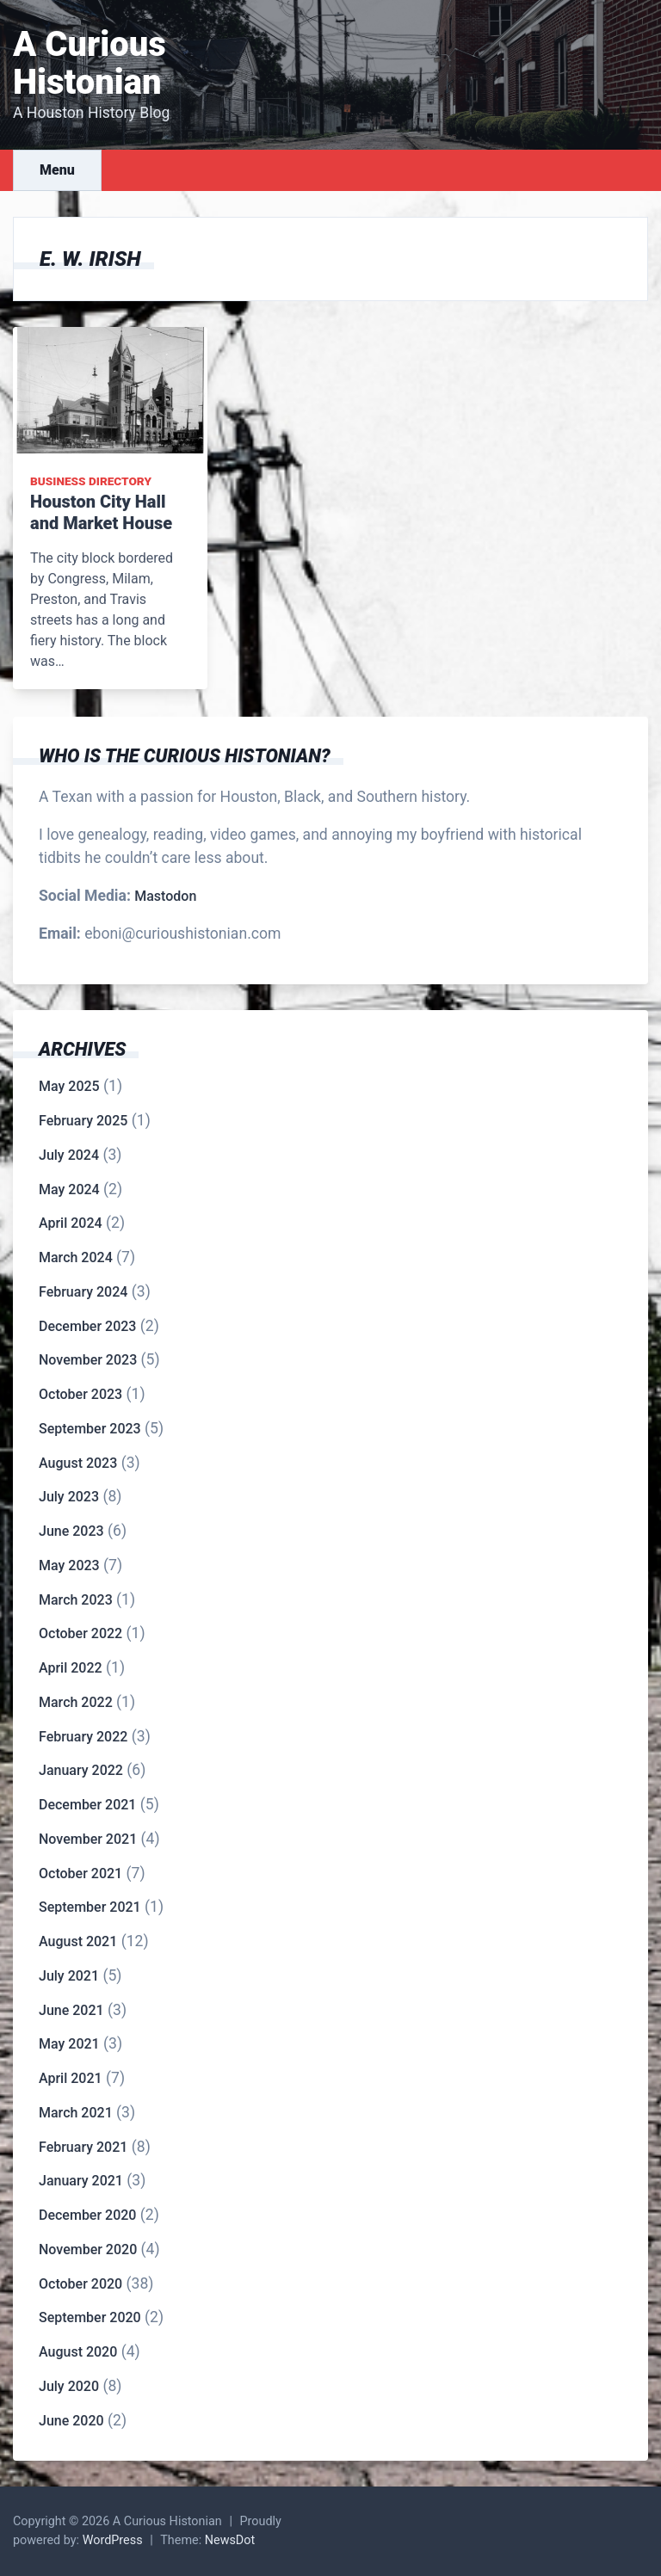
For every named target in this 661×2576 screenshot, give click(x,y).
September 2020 (90, 2317)
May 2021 (69, 2044)
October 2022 (80, 1633)
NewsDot (230, 2540)
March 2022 (76, 1702)
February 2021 (83, 2147)
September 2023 (90, 1428)
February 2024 (83, 1292)
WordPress (113, 2540)
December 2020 (87, 2215)
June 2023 (71, 1531)
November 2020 (88, 2249)
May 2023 (69, 1565)
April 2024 (70, 1223)
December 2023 (87, 1326)
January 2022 (81, 1770)
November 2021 (88, 1839)
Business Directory (90, 481)
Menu (57, 170)
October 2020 (80, 2284)
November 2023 (88, 1360)
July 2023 (69, 1496)
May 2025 (69, 1086)
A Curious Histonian (89, 63)
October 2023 (80, 1394)
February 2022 (83, 1737)
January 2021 (81, 2180)
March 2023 (76, 1600)
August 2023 (78, 1463)
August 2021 (78, 1941)
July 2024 (69, 1155)
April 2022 (70, 1668)
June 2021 (71, 2010)
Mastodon (165, 896)
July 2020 (69, 2386)
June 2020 (71, 2421)
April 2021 (70, 2078)
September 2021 (90, 1907)
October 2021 (80, 1873)
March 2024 (76, 1257)
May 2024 (69, 1189)
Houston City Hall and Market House (101, 512)
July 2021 (69, 1976)
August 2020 (78, 2352)
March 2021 (76, 2113)
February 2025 (83, 1120)
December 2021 (87, 1804)
